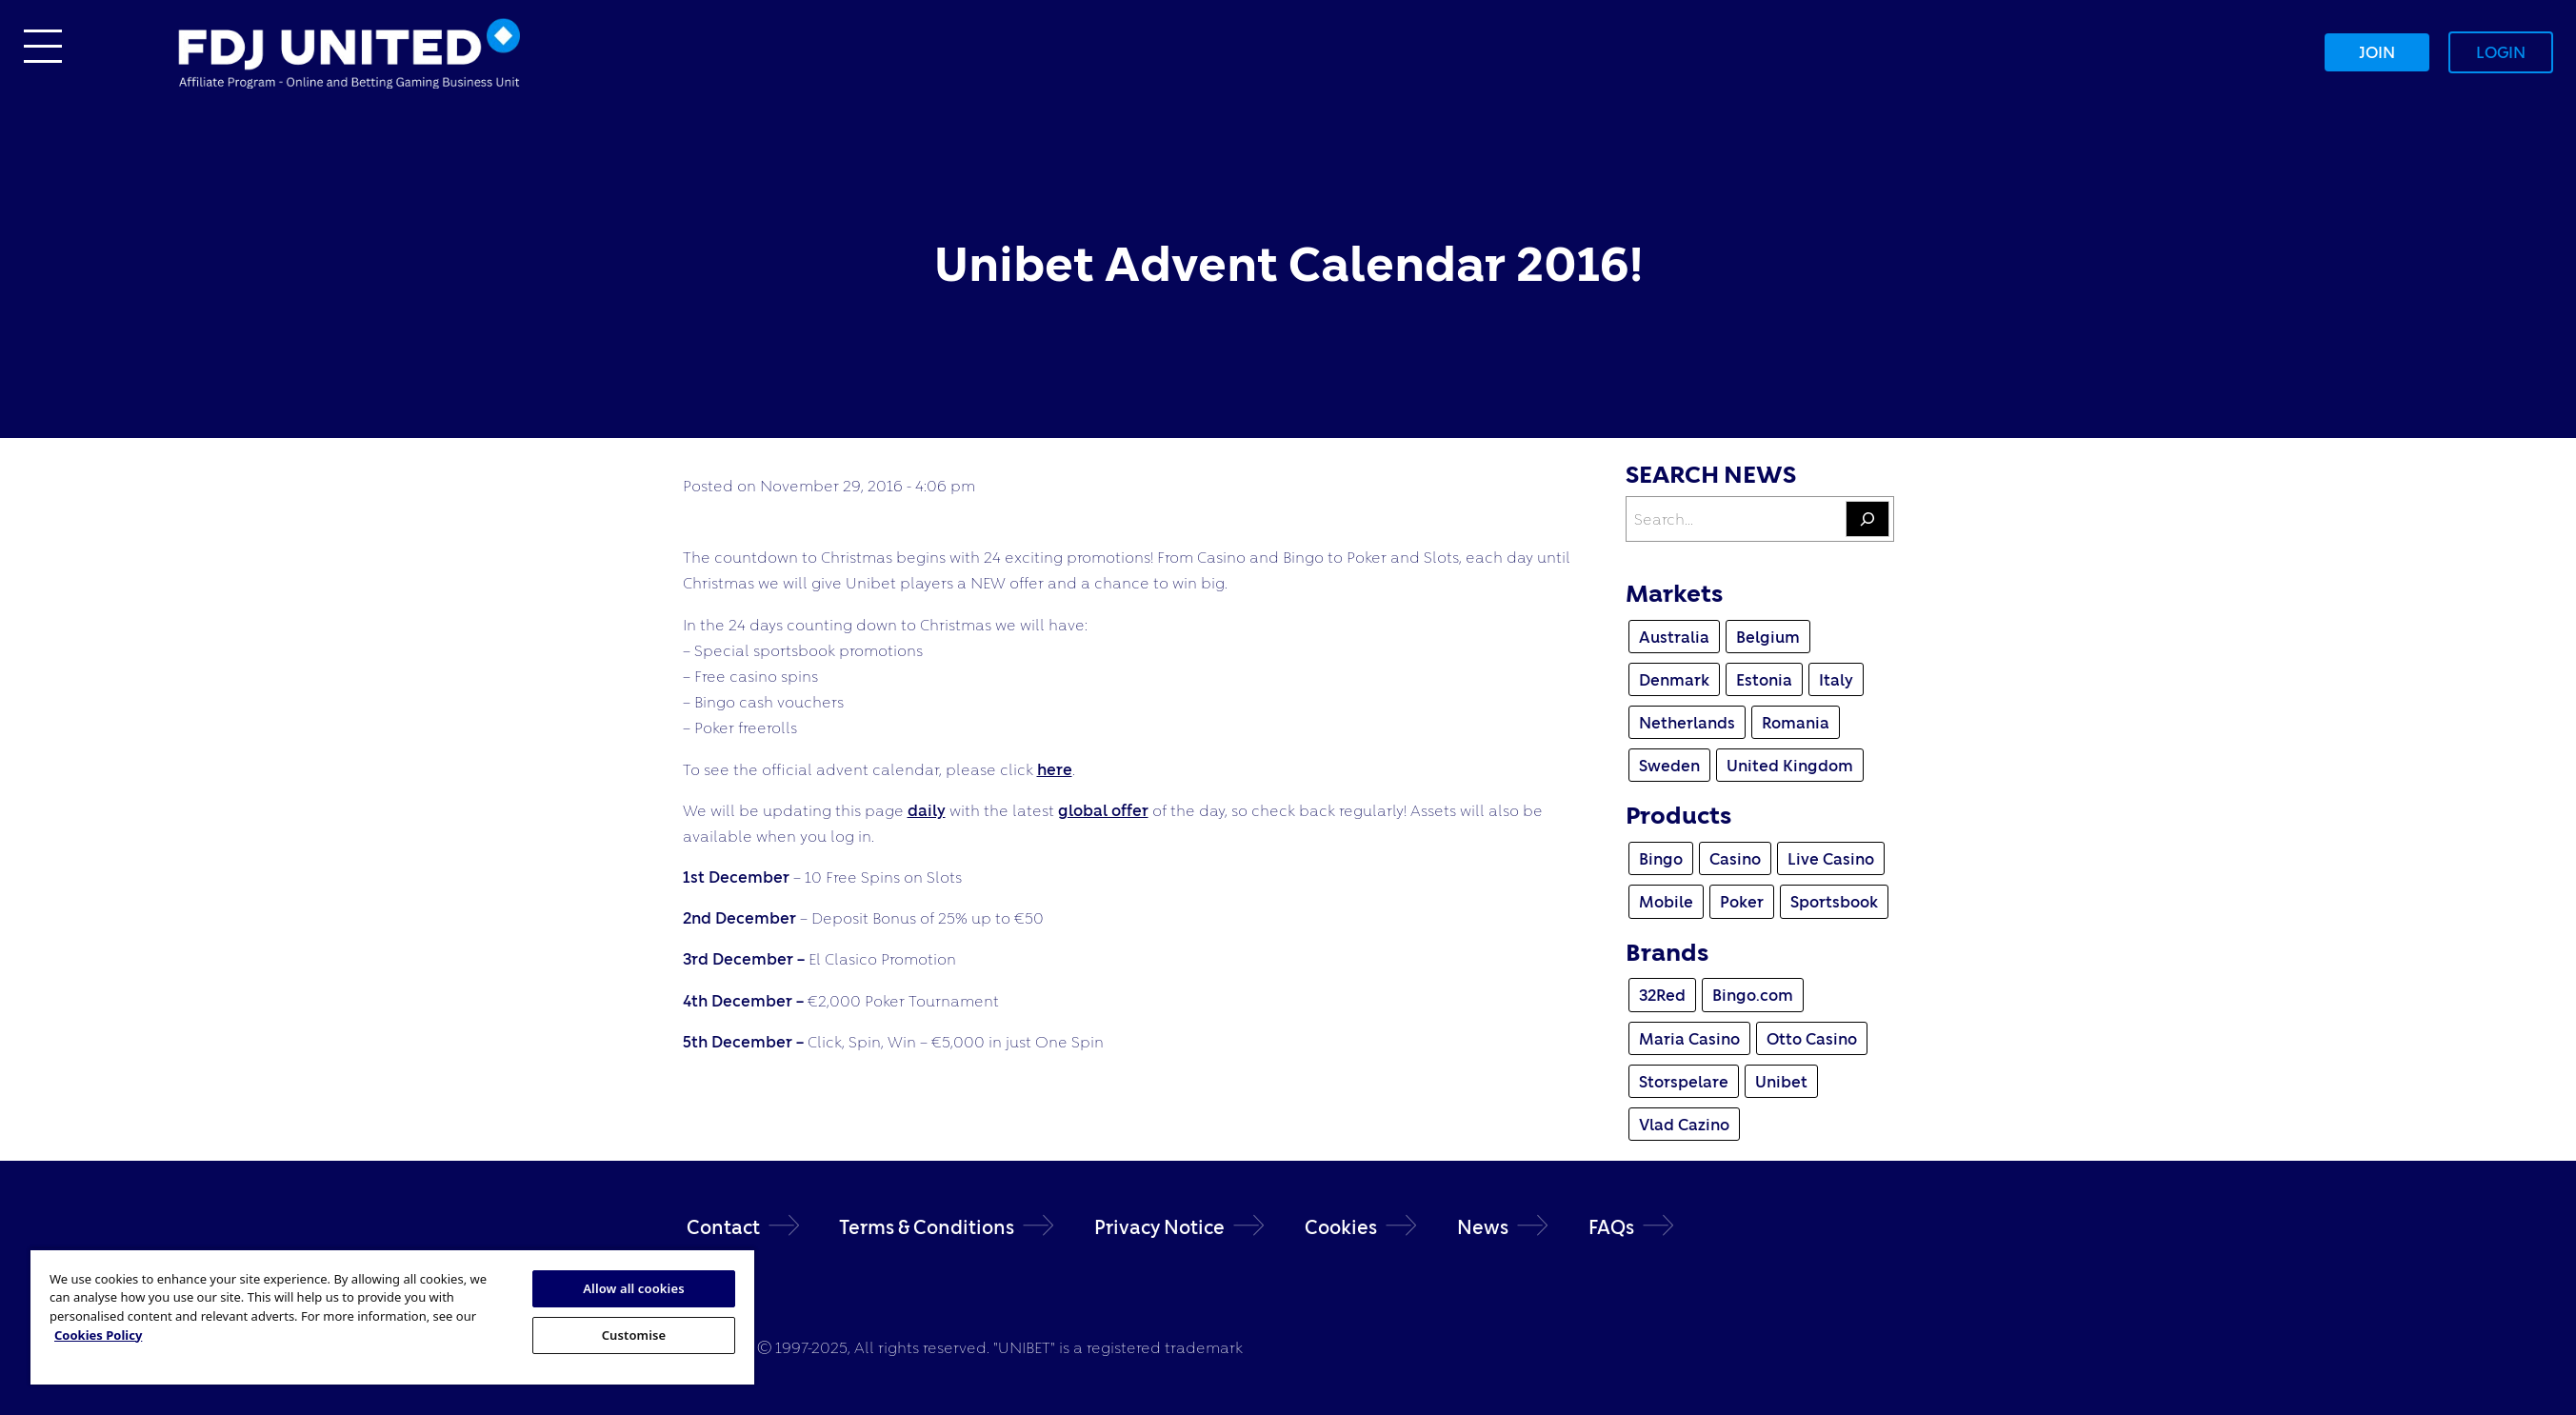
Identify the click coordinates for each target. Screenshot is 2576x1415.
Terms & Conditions (926, 1227)
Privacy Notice (1159, 1227)
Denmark (1674, 679)
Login (2501, 52)
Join (2377, 52)
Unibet (1781, 1081)
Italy (1836, 679)
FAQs (1611, 1227)
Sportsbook (1834, 901)
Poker (1742, 901)
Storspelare (1683, 1081)
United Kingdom (1790, 765)
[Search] (1867, 519)
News (1482, 1227)
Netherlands (1687, 722)
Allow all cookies (634, 1288)
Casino (1735, 858)
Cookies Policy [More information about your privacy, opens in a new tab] (98, 1335)
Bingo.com (1752, 995)
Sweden (1669, 765)
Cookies (1341, 1227)
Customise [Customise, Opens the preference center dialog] (634, 1335)
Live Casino (1830, 858)
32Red (1662, 995)
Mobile (1666, 901)
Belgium (1768, 637)
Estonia (1764, 679)
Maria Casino (1689, 1038)
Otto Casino (1812, 1038)
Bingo (1661, 858)
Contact (723, 1227)
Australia (1674, 637)
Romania (1795, 722)
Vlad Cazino (1684, 1124)
